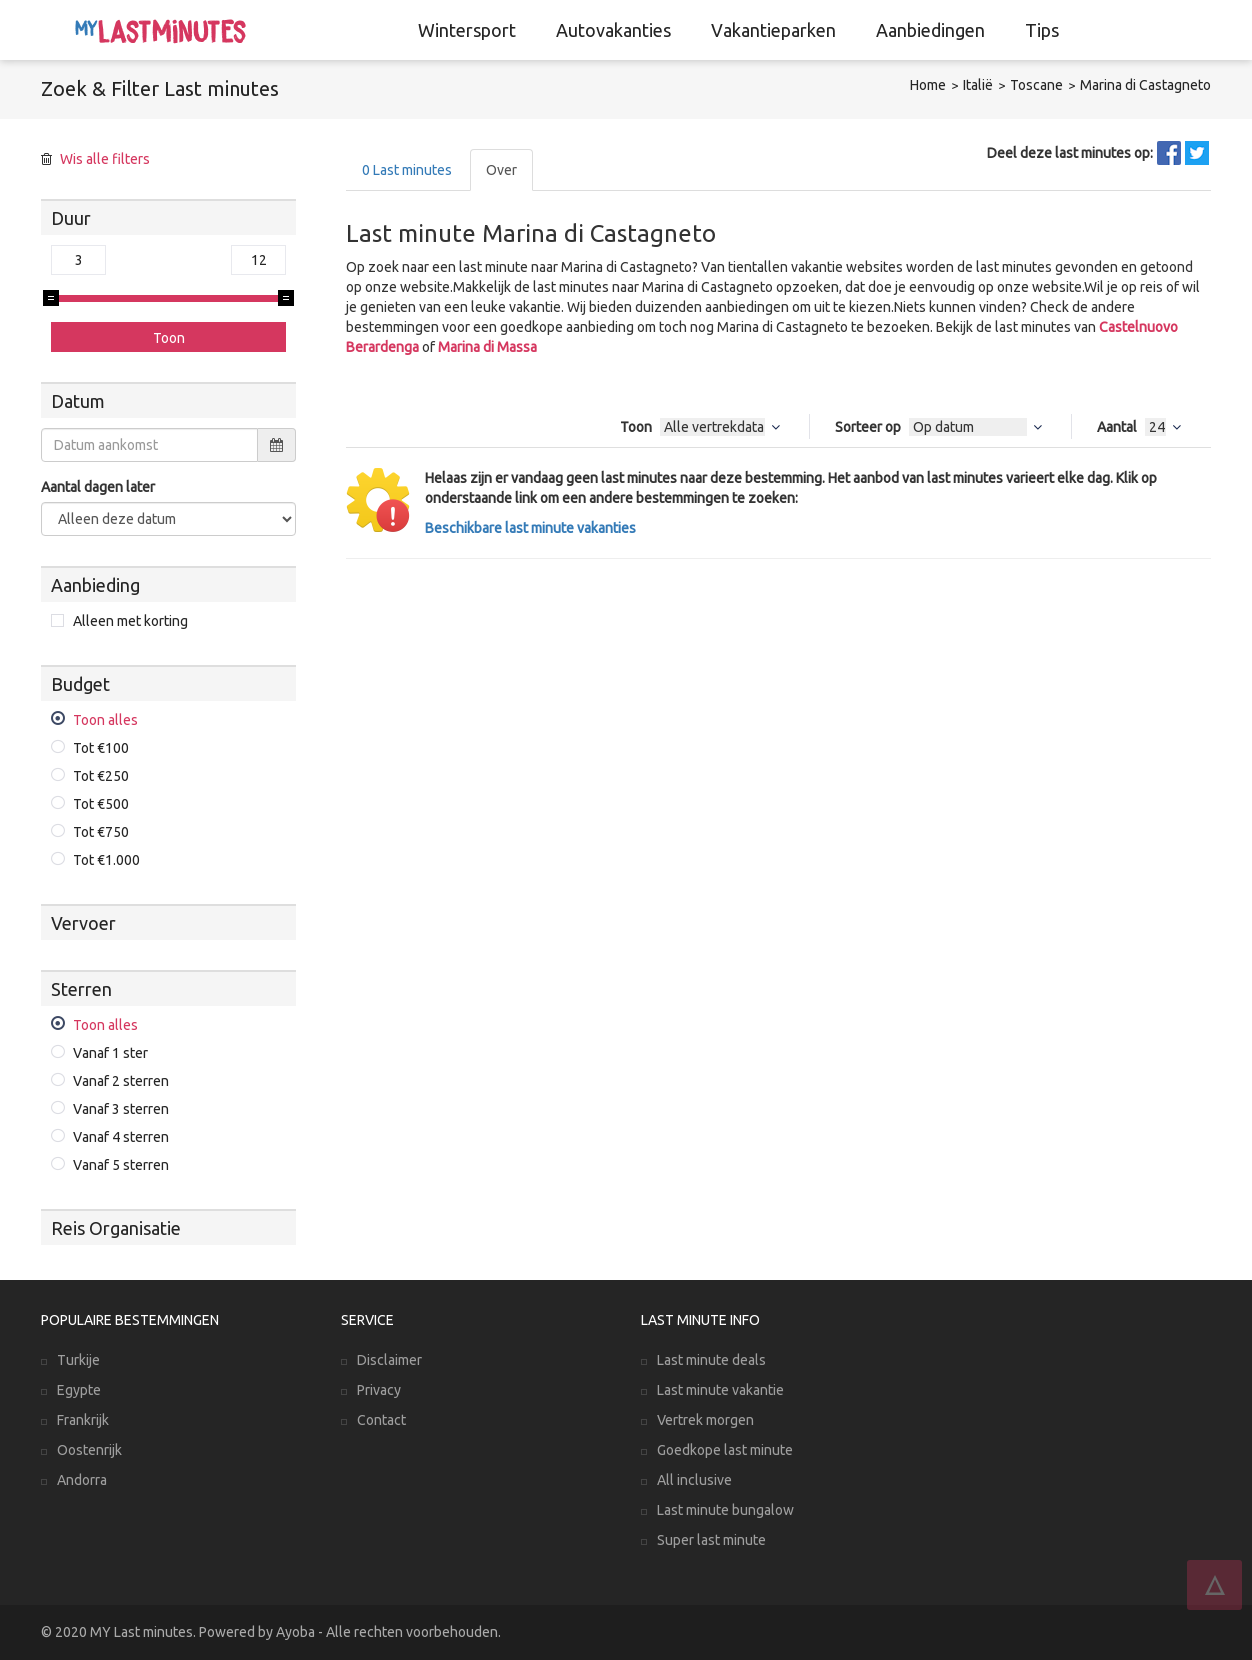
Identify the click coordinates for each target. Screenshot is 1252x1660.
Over (501, 170)
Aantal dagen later (98, 487)
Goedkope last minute (725, 1450)
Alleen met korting (130, 621)
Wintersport (467, 30)
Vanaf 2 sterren (121, 1081)
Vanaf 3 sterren (121, 1109)
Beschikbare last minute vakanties (530, 528)
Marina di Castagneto (1145, 85)
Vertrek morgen (705, 1420)
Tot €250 (101, 776)
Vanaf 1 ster (110, 1053)
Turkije (78, 1360)
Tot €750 (101, 832)
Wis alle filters (105, 159)
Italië (978, 85)
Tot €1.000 (106, 860)
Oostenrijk (89, 1450)
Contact (381, 1420)
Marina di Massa (487, 347)
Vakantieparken (773, 30)
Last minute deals (711, 1360)
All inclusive (694, 1480)
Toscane (1036, 85)
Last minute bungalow (725, 1510)
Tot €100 (101, 748)
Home (928, 85)
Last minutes (407, 170)
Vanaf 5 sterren (121, 1165)
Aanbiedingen (930, 30)
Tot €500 (101, 804)
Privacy (379, 1390)
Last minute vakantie (720, 1390)
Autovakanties (613, 30)
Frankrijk (83, 1420)
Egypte (79, 1390)
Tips (1042, 30)
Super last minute (711, 1540)
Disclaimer (389, 1360)
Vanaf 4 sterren (121, 1137)
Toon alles (105, 720)
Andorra (82, 1480)
